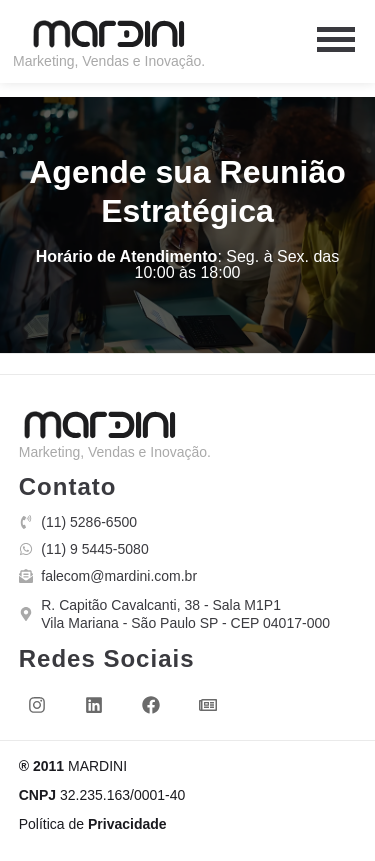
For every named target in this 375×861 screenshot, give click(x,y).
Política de (93, 824)
